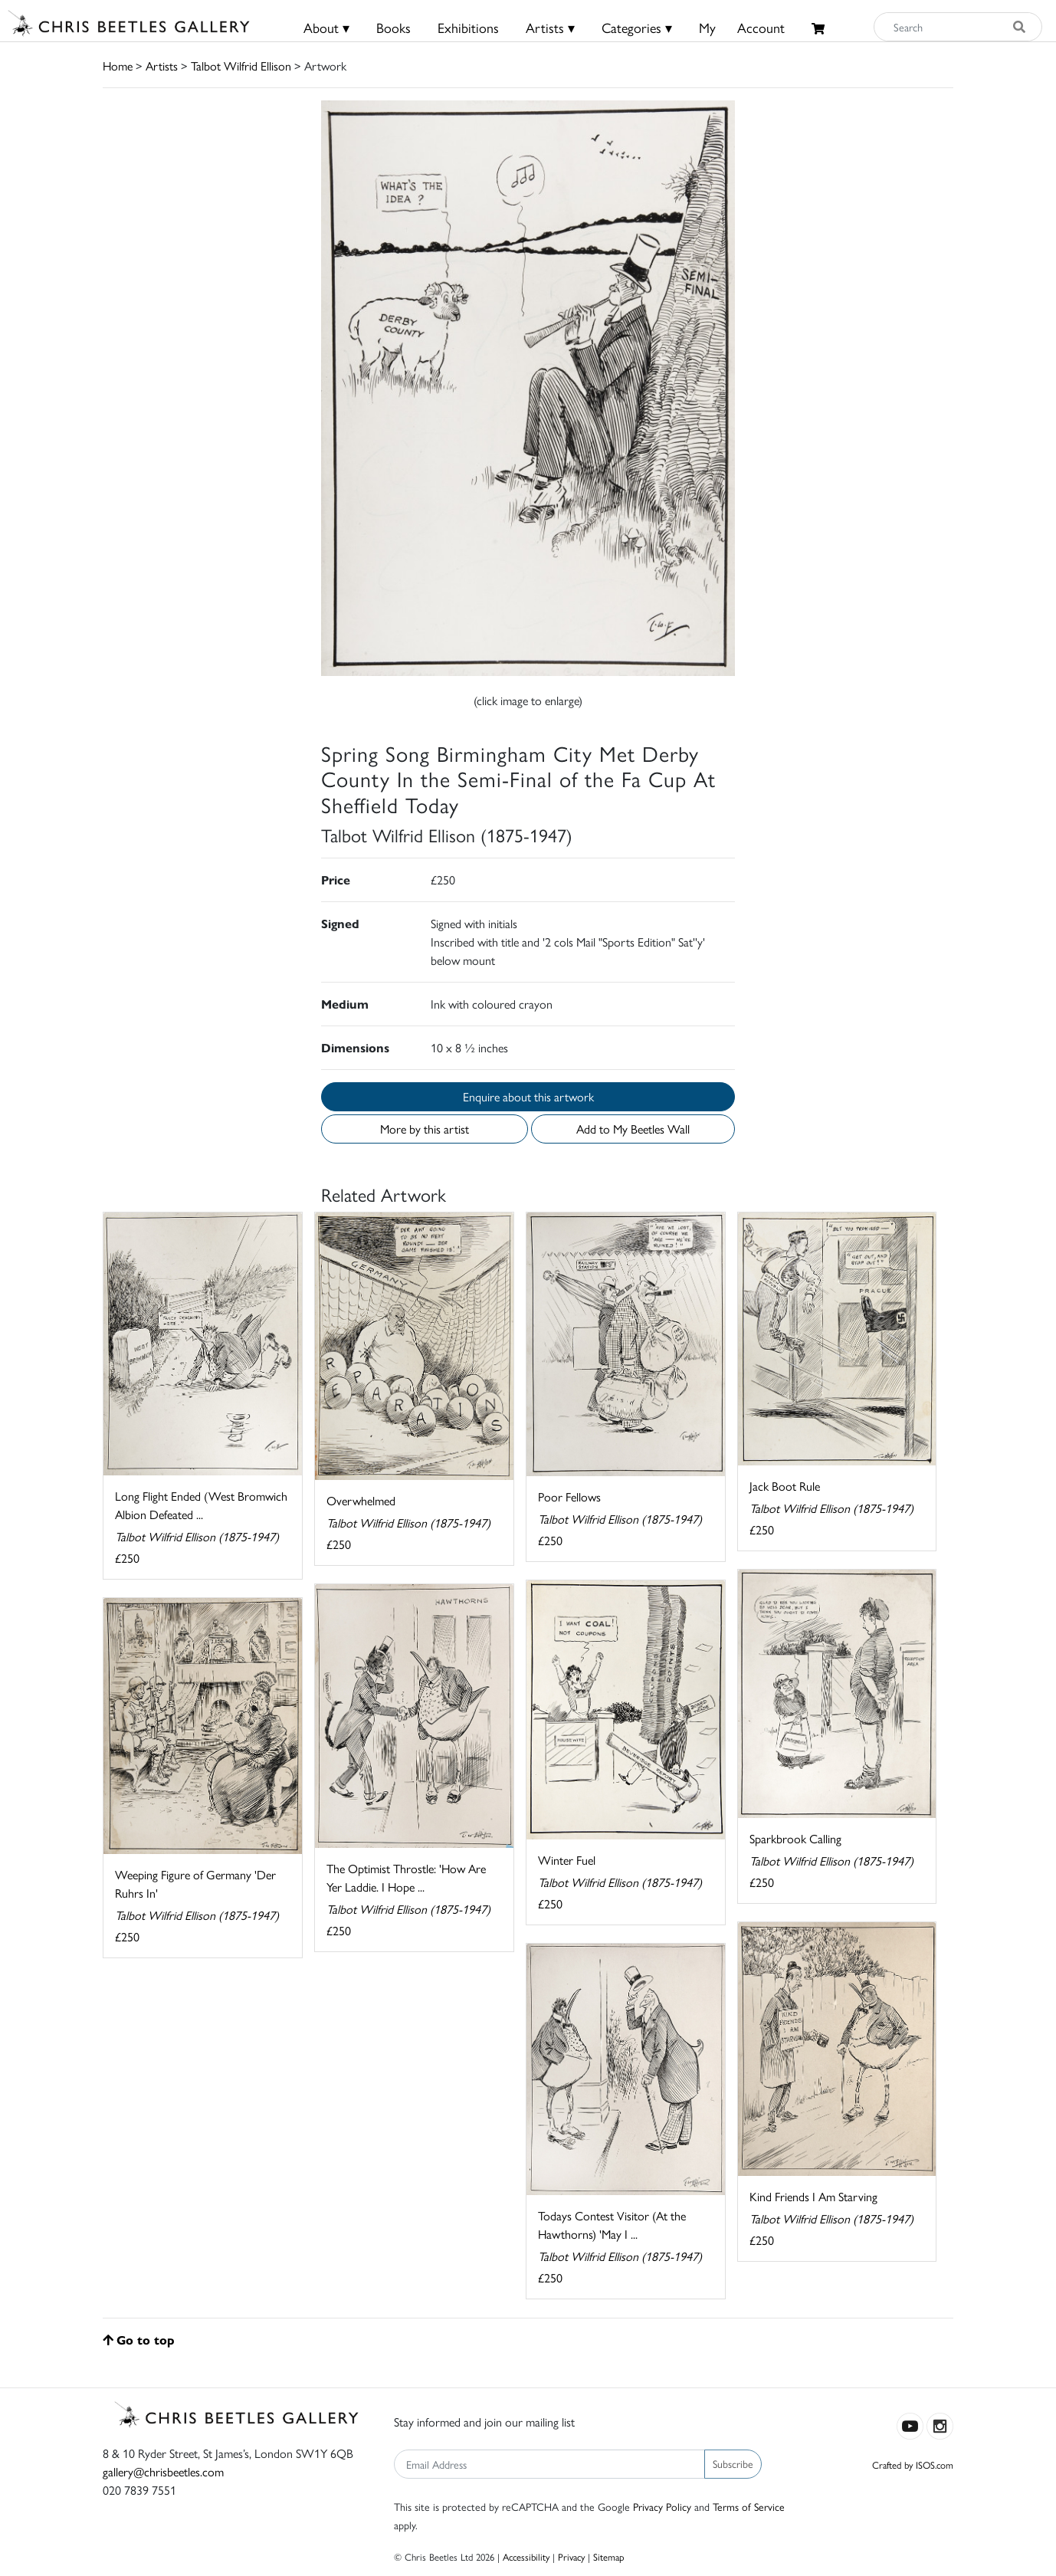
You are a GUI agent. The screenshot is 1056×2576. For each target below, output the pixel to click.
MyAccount (742, 27)
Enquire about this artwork (528, 1096)
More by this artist (424, 1128)
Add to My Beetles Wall (633, 1128)
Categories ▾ (637, 27)
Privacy (571, 2556)
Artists (162, 65)
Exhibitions (468, 27)
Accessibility (526, 2556)
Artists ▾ (550, 27)
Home (118, 65)
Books (393, 27)
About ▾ (326, 27)
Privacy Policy (662, 2506)
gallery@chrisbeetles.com (163, 2471)
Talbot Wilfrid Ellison (241, 65)
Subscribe (733, 2463)
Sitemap (609, 2556)
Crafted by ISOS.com (912, 2464)
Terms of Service (749, 2506)
